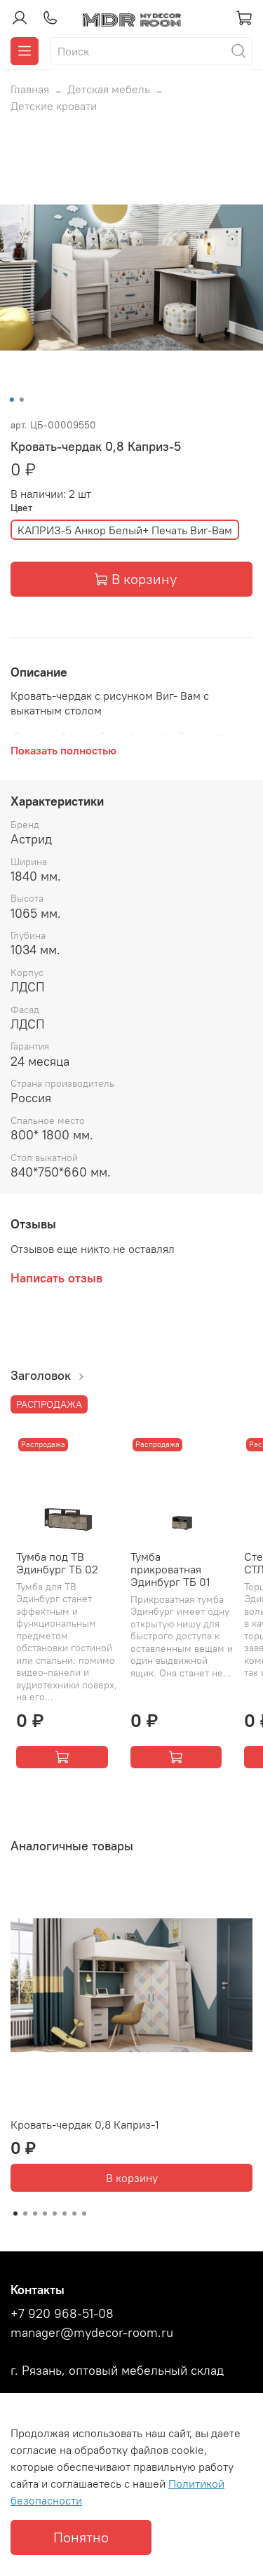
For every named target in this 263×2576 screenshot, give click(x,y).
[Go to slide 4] (45, 2213)
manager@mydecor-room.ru (92, 2332)
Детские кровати (54, 106)
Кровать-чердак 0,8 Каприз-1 (85, 2124)
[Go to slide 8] (84, 2213)
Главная (30, 89)
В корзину (132, 2178)
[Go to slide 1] (11, 400)
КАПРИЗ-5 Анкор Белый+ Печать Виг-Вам (125, 530)
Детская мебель (108, 89)
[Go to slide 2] (21, 400)
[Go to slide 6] (64, 2213)
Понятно (81, 2537)
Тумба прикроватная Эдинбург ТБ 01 (170, 1569)
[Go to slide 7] (74, 2213)
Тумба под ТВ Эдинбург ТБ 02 (57, 1563)
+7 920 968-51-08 (62, 2313)
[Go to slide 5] (55, 2213)
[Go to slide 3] (35, 2213)
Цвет (21, 508)
